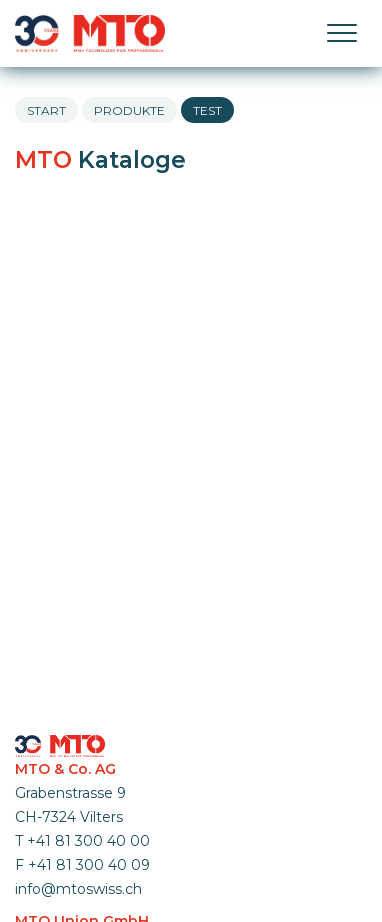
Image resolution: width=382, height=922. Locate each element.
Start (46, 110)
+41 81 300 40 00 (88, 841)
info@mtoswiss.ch (78, 889)
